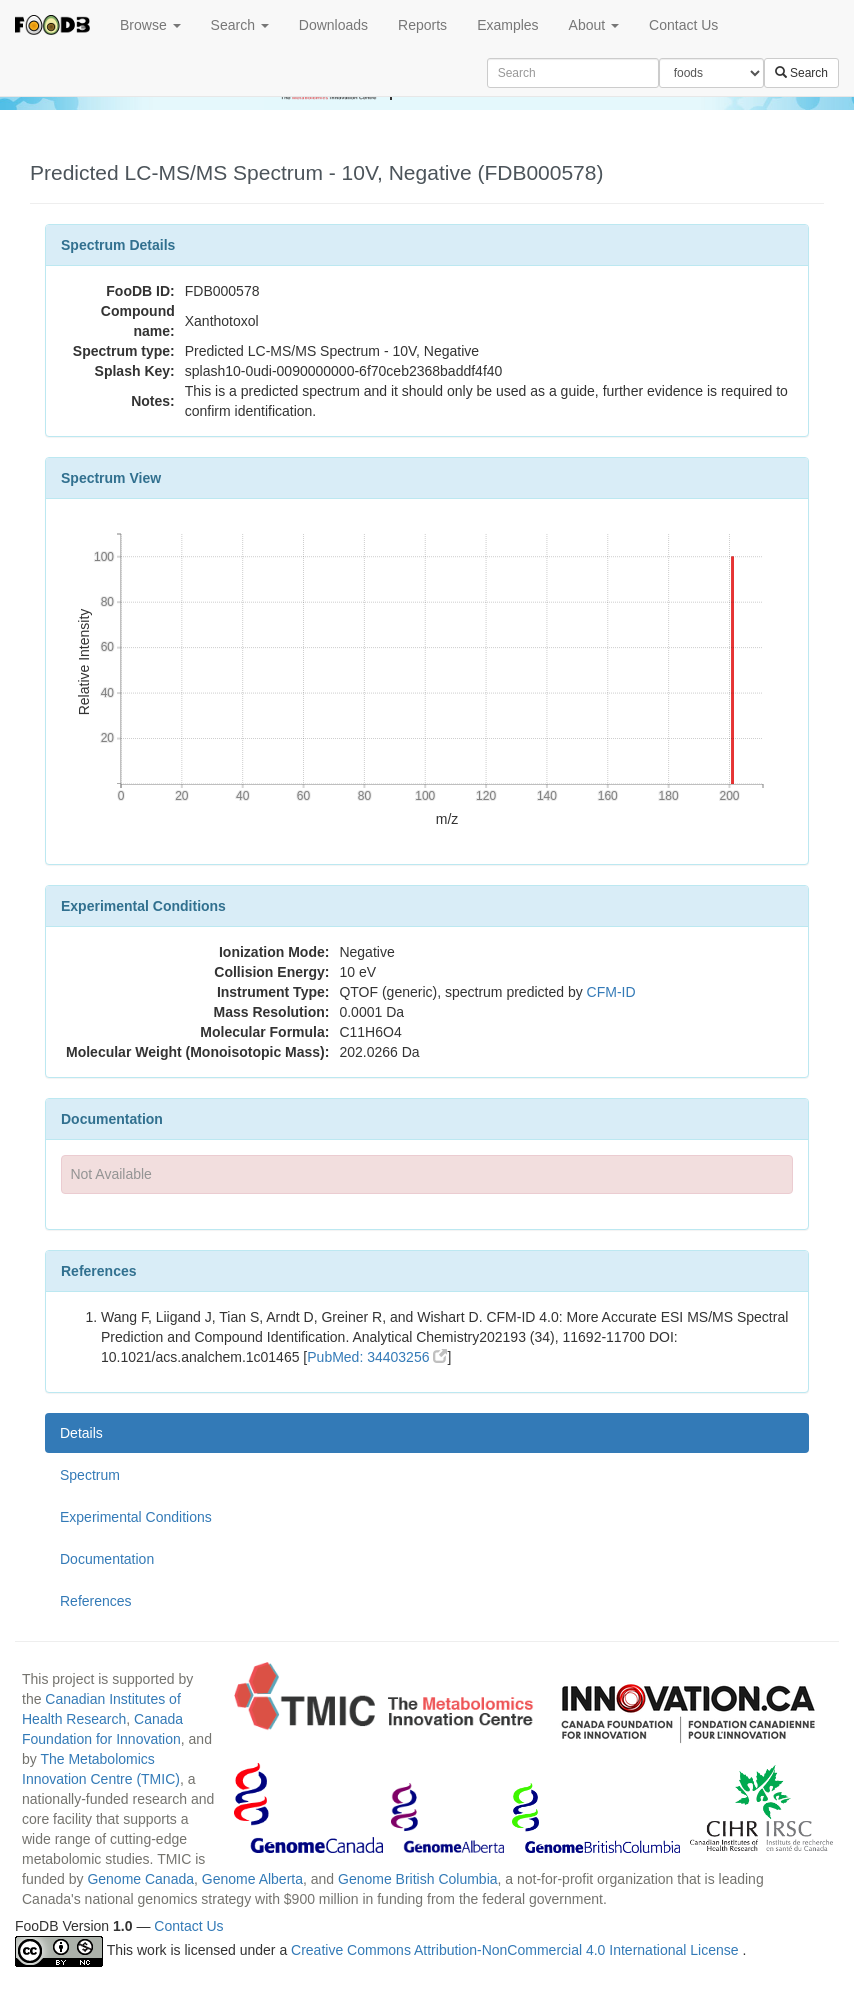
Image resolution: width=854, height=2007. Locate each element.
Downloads (333, 25)
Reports (422, 25)
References (96, 1601)
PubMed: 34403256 (377, 1357)
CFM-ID (611, 992)
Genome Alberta (252, 1879)
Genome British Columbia (418, 1879)
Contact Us (683, 25)
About (594, 25)
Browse (150, 25)
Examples (507, 25)
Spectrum (90, 1475)
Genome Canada (140, 1879)
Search (240, 25)
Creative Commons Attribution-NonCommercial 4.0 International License (516, 1950)
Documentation (107, 1559)
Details (81, 1433)
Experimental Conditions (136, 1517)
